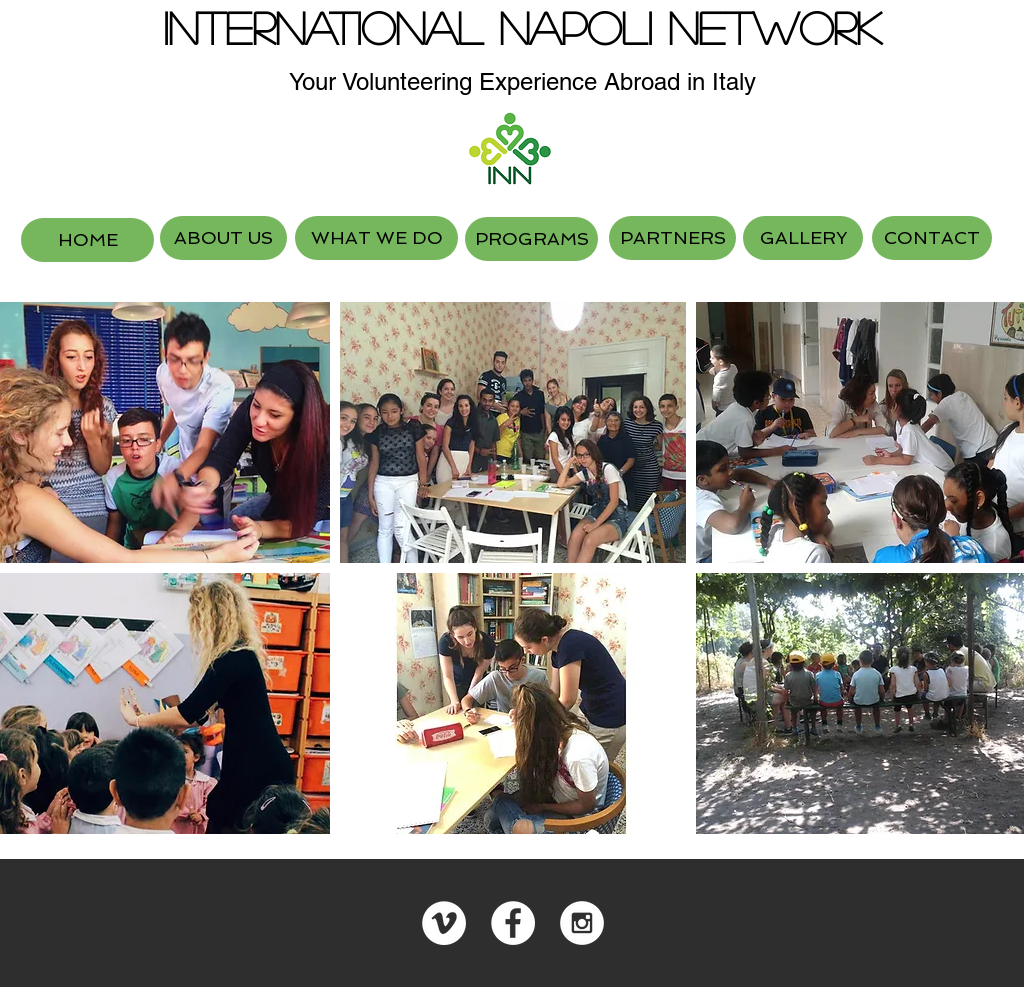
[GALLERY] (803, 238)
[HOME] (87, 240)
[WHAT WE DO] (376, 238)
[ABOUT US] (223, 238)
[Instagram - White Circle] (582, 923)
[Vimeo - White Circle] (444, 923)
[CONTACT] (932, 238)
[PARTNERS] (672, 238)
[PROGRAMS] (531, 239)
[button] (513, 432)
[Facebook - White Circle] (513, 923)
